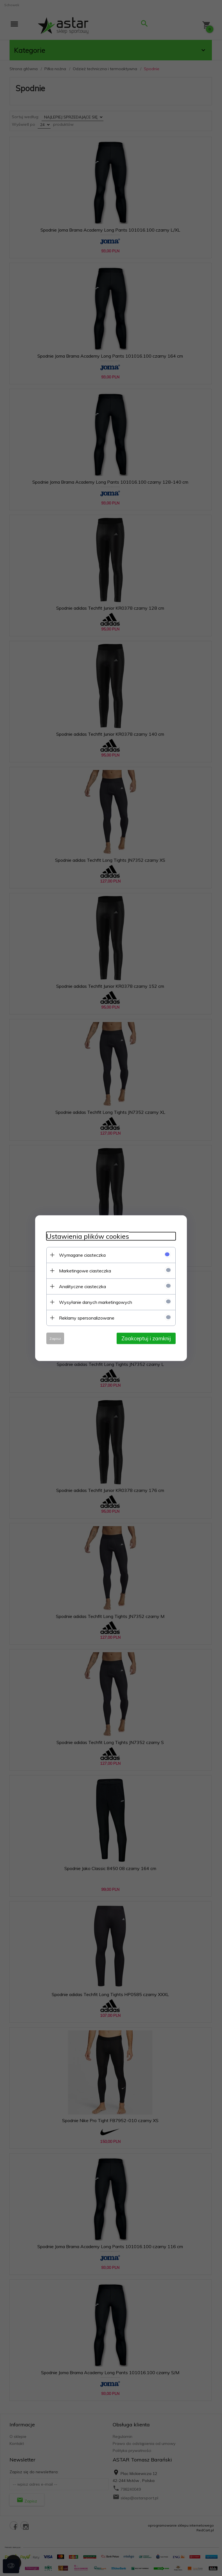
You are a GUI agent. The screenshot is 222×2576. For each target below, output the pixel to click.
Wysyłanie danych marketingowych (95, 1302)
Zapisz (55, 1338)
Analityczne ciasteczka (82, 1286)
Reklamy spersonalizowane (86, 1317)
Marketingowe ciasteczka (85, 1270)
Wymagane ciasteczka (82, 1255)
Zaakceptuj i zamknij (146, 1338)
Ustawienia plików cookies (87, 1236)
